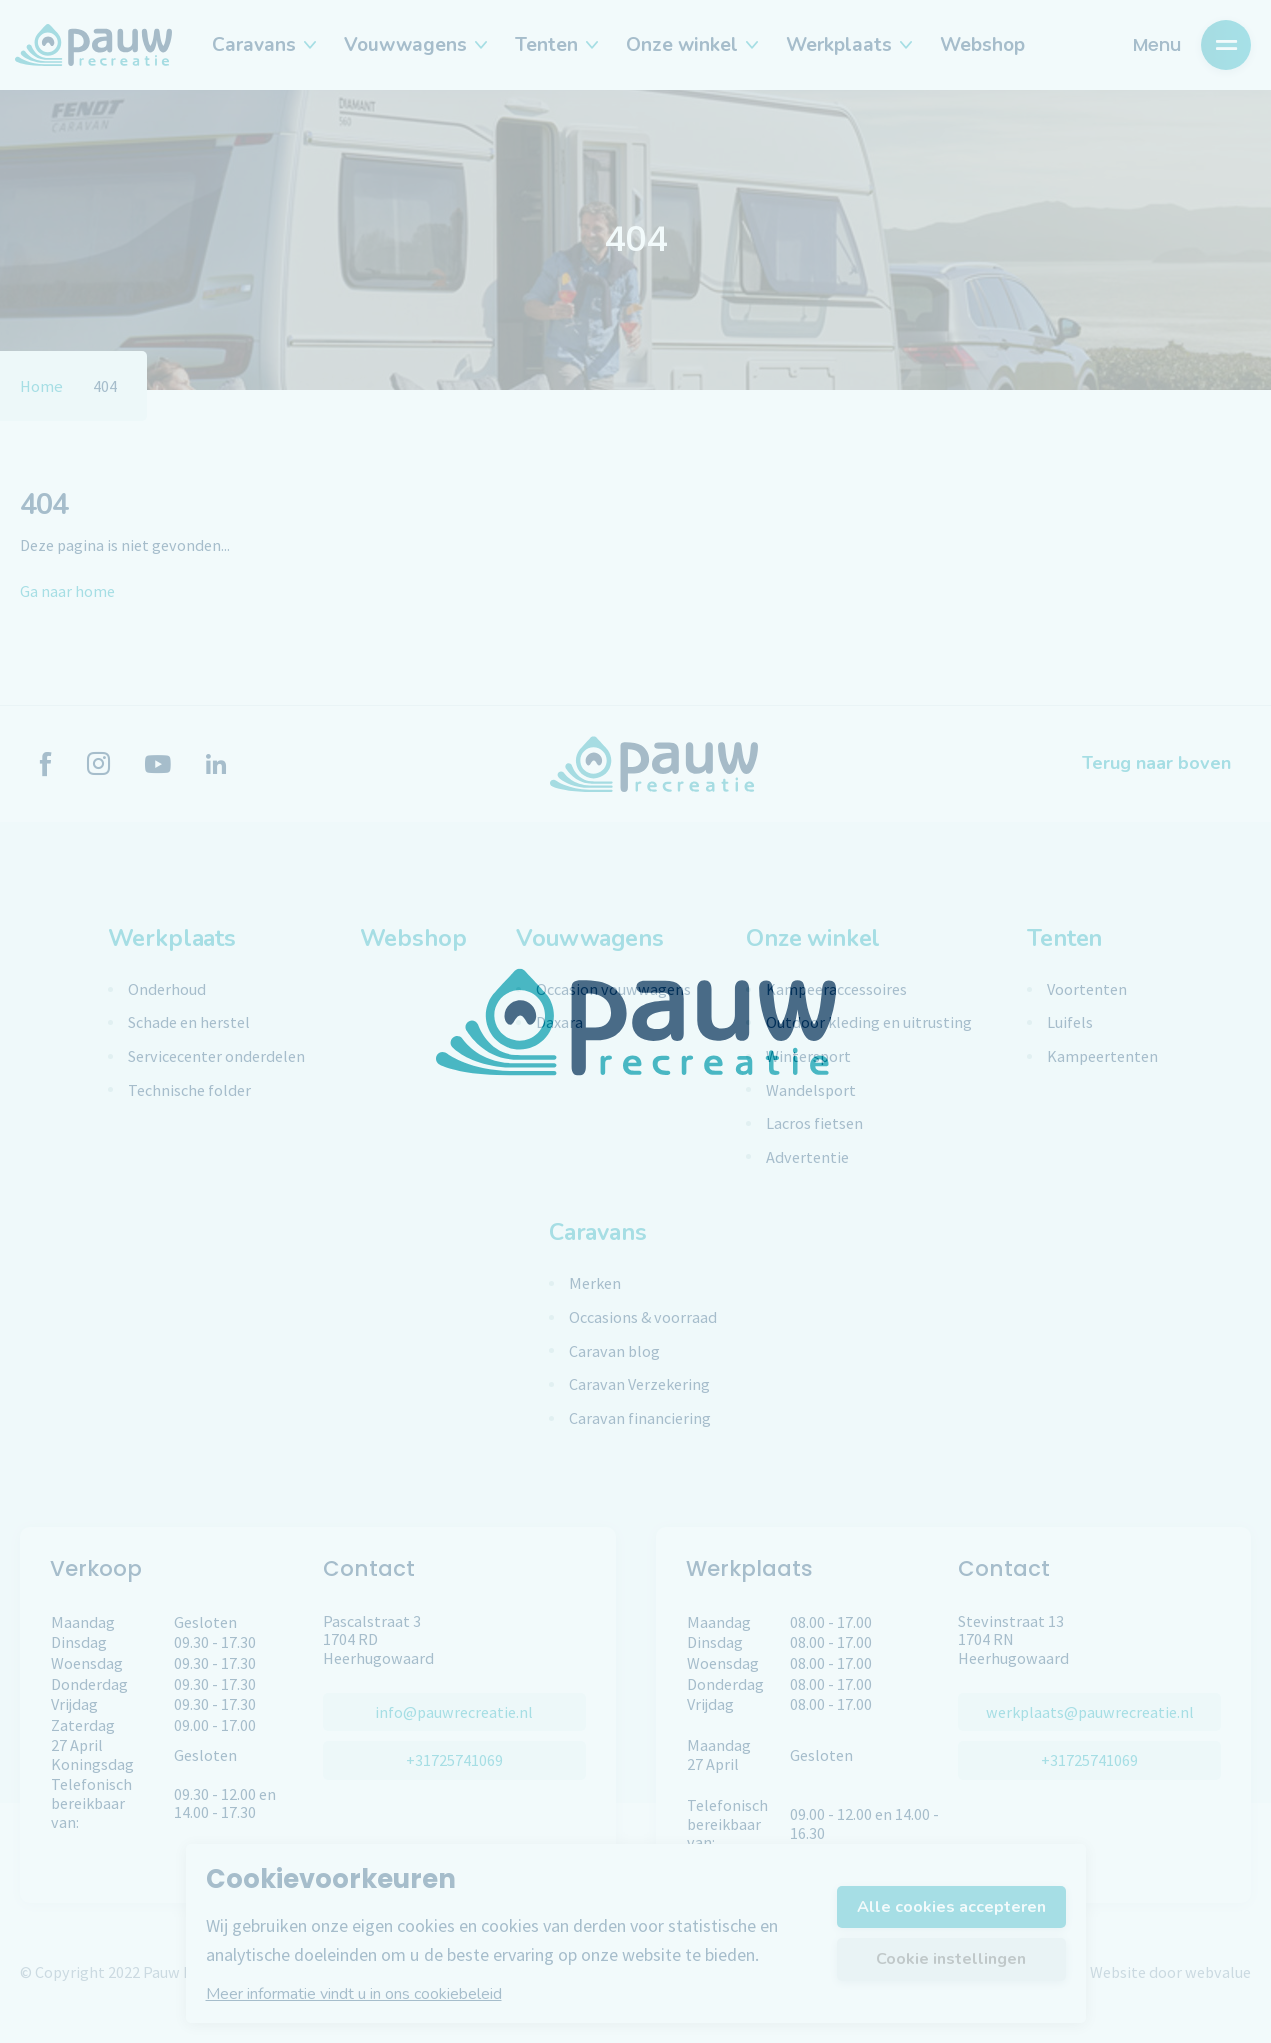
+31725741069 (454, 1760)
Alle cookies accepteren (951, 1907)
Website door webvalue (1170, 1972)
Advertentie (807, 1157)
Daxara (559, 1022)
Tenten (555, 45)
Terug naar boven (1156, 763)
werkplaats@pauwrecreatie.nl (1090, 1712)
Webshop (982, 45)
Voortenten (1087, 989)
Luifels (1070, 1022)
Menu (1192, 45)
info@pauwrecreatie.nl (454, 1712)
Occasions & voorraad (643, 1317)
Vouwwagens (414, 45)
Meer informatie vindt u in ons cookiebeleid (354, 1994)
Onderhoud (167, 989)
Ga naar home (67, 591)
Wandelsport (811, 1090)
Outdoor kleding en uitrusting (869, 1022)
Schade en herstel (189, 1022)
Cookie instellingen (951, 1959)
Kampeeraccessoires (836, 989)
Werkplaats (848, 45)
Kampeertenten (1102, 1056)
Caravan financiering (640, 1418)
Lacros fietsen (814, 1123)
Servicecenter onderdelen (216, 1056)
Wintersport (808, 1056)
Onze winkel (691, 45)
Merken (595, 1283)
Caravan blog (614, 1351)
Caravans (263, 45)
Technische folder (189, 1090)
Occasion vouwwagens (613, 989)
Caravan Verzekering (639, 1384)
